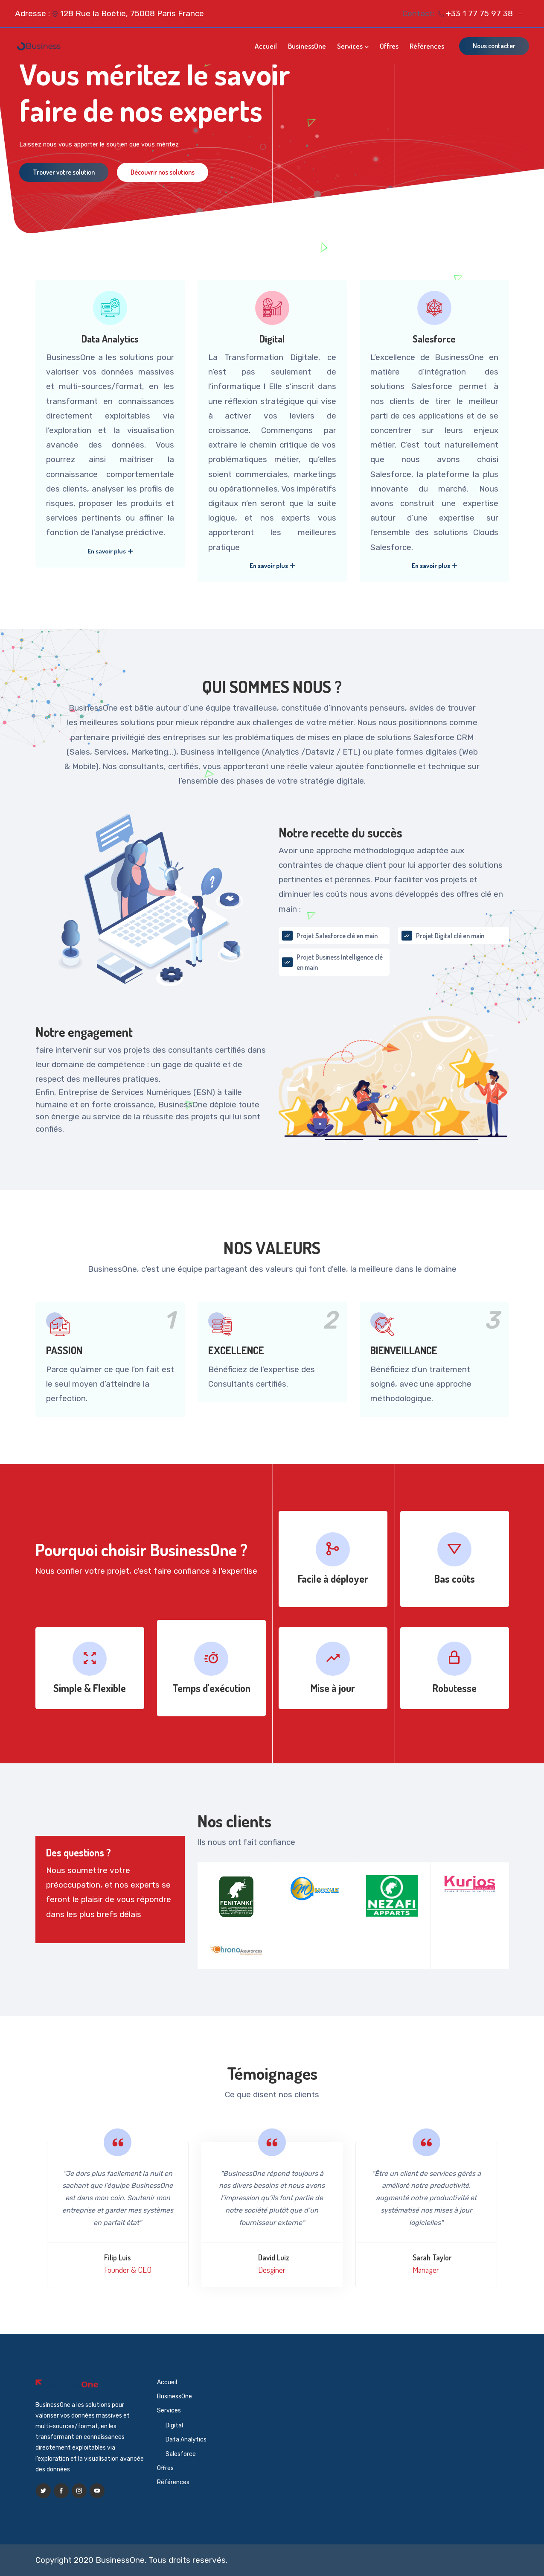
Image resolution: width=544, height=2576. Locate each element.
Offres (389, 45)
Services (350, 45)
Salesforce (434, 339)
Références (427, 45)
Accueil (266, 45)
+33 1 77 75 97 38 (479, 13)
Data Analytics (110, 339)
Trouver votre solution (64, 172)
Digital (272, 339)
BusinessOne (307, 45)
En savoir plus (110, 551)
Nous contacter (494, 45)
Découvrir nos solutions (163, 172)
